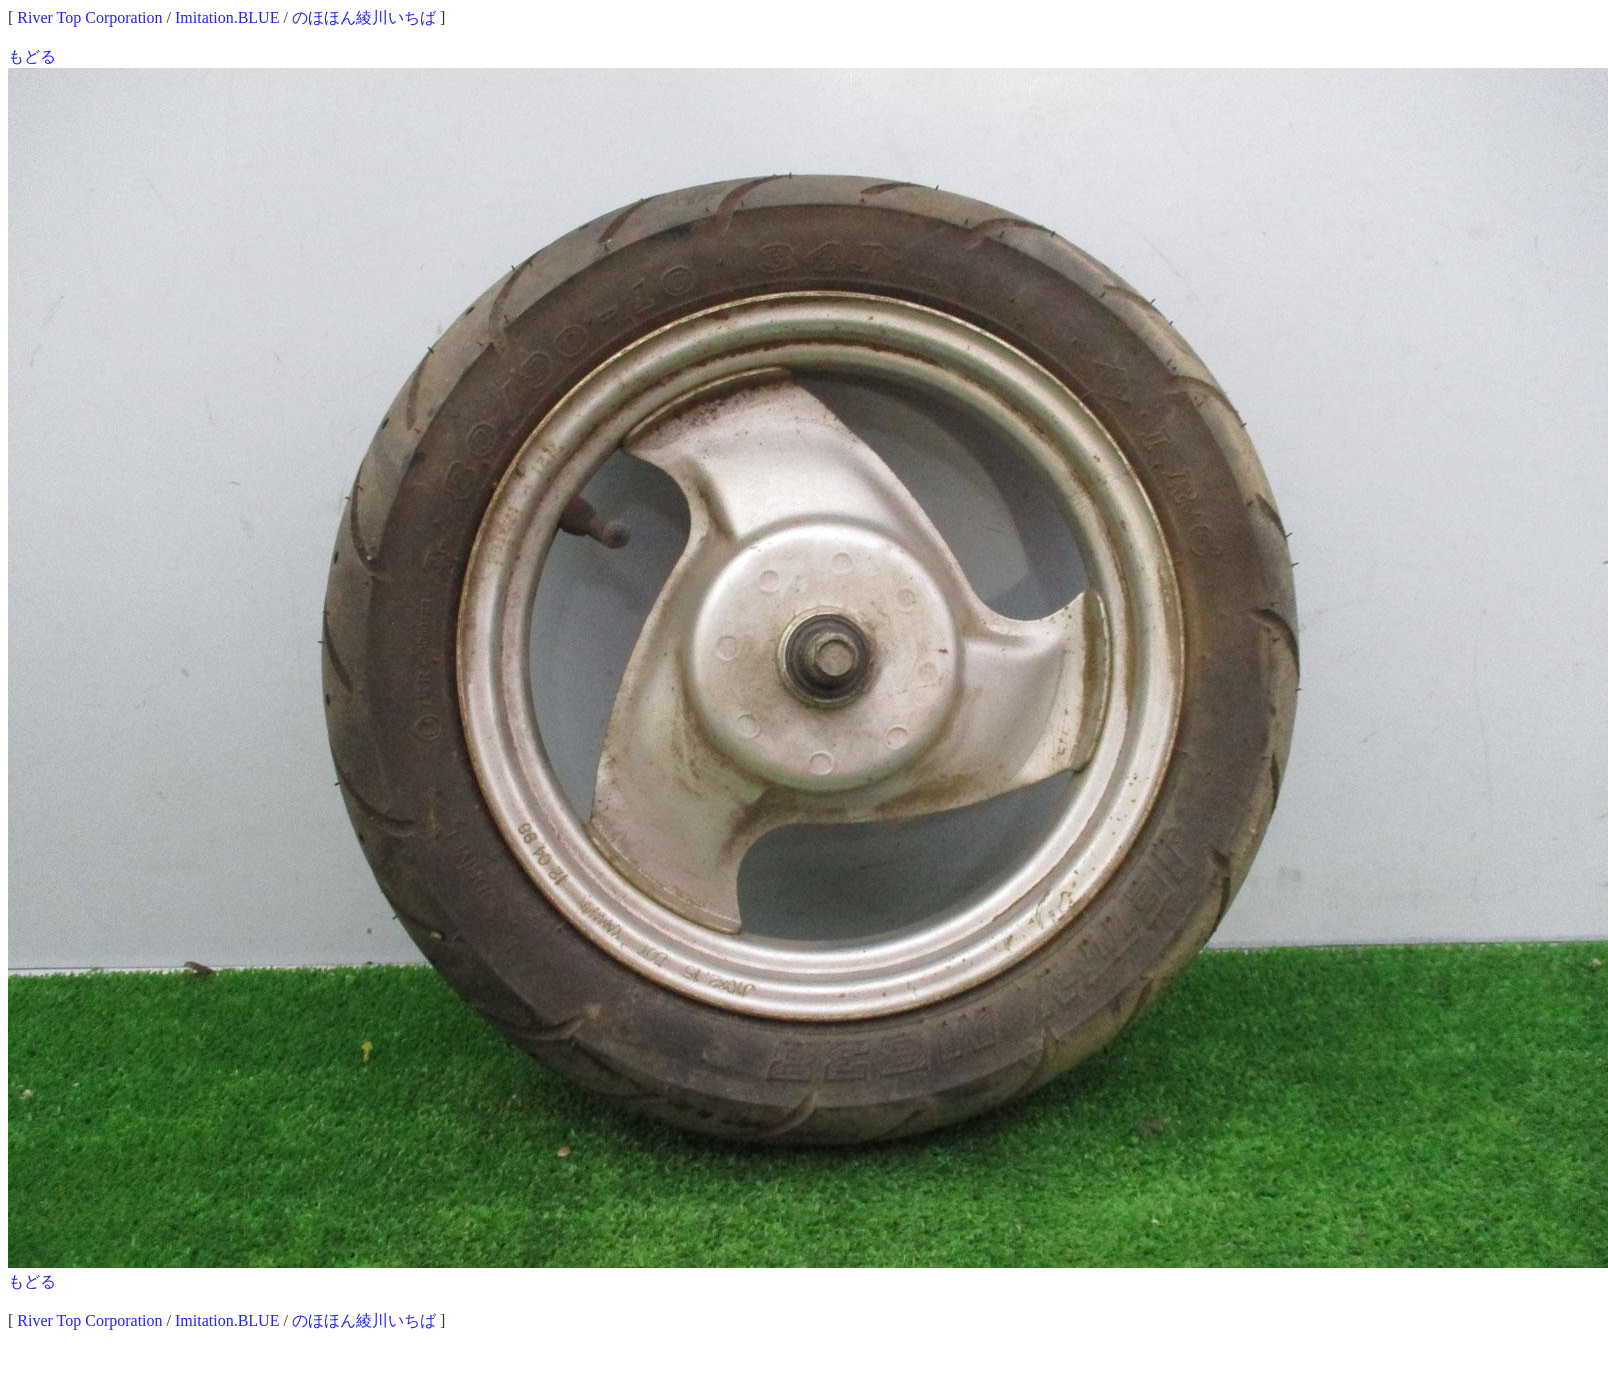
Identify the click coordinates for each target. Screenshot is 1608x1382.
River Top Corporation (89, 17)
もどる (32, 56)
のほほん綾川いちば (364, 17)
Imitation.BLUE (227, 17)
